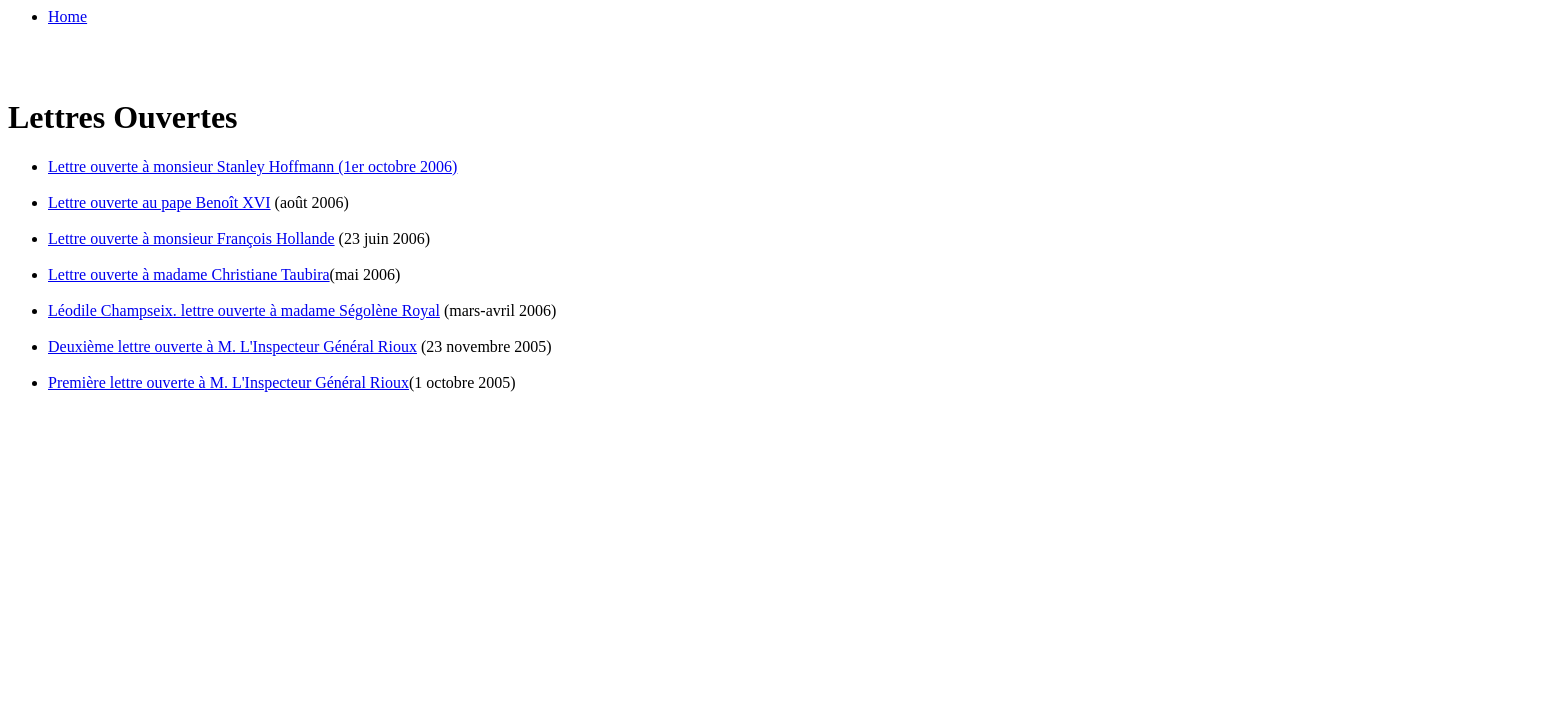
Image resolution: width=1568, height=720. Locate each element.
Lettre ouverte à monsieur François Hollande (191, 238)
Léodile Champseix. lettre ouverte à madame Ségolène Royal (244, 310)
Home (67, 16)
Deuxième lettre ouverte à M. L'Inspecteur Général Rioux (232, 346)
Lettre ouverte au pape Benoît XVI (159, 202)
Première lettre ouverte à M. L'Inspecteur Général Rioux (228, 382)
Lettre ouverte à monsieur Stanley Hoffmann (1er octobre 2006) (252, 166)
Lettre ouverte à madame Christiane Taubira (189, 274)
